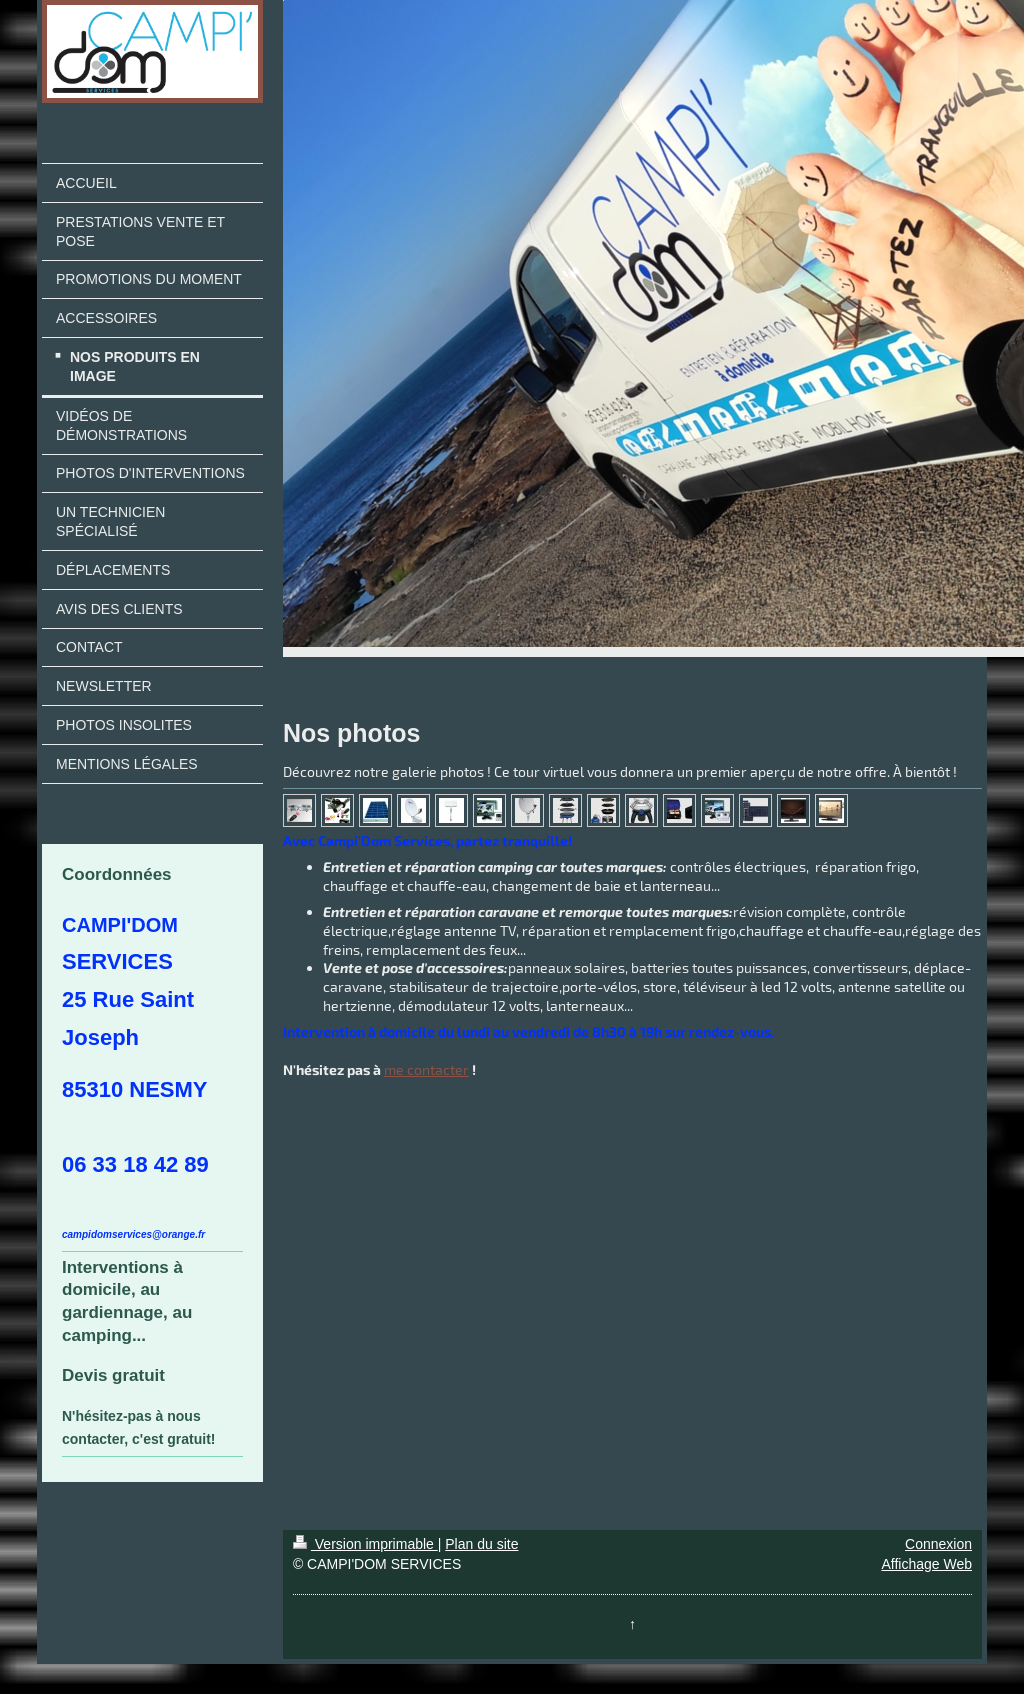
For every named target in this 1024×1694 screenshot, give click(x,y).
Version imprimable (365, 1544)
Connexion (938, 1544)
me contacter (426, 1069)
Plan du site (481, 1544)
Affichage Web (926, 1564)
